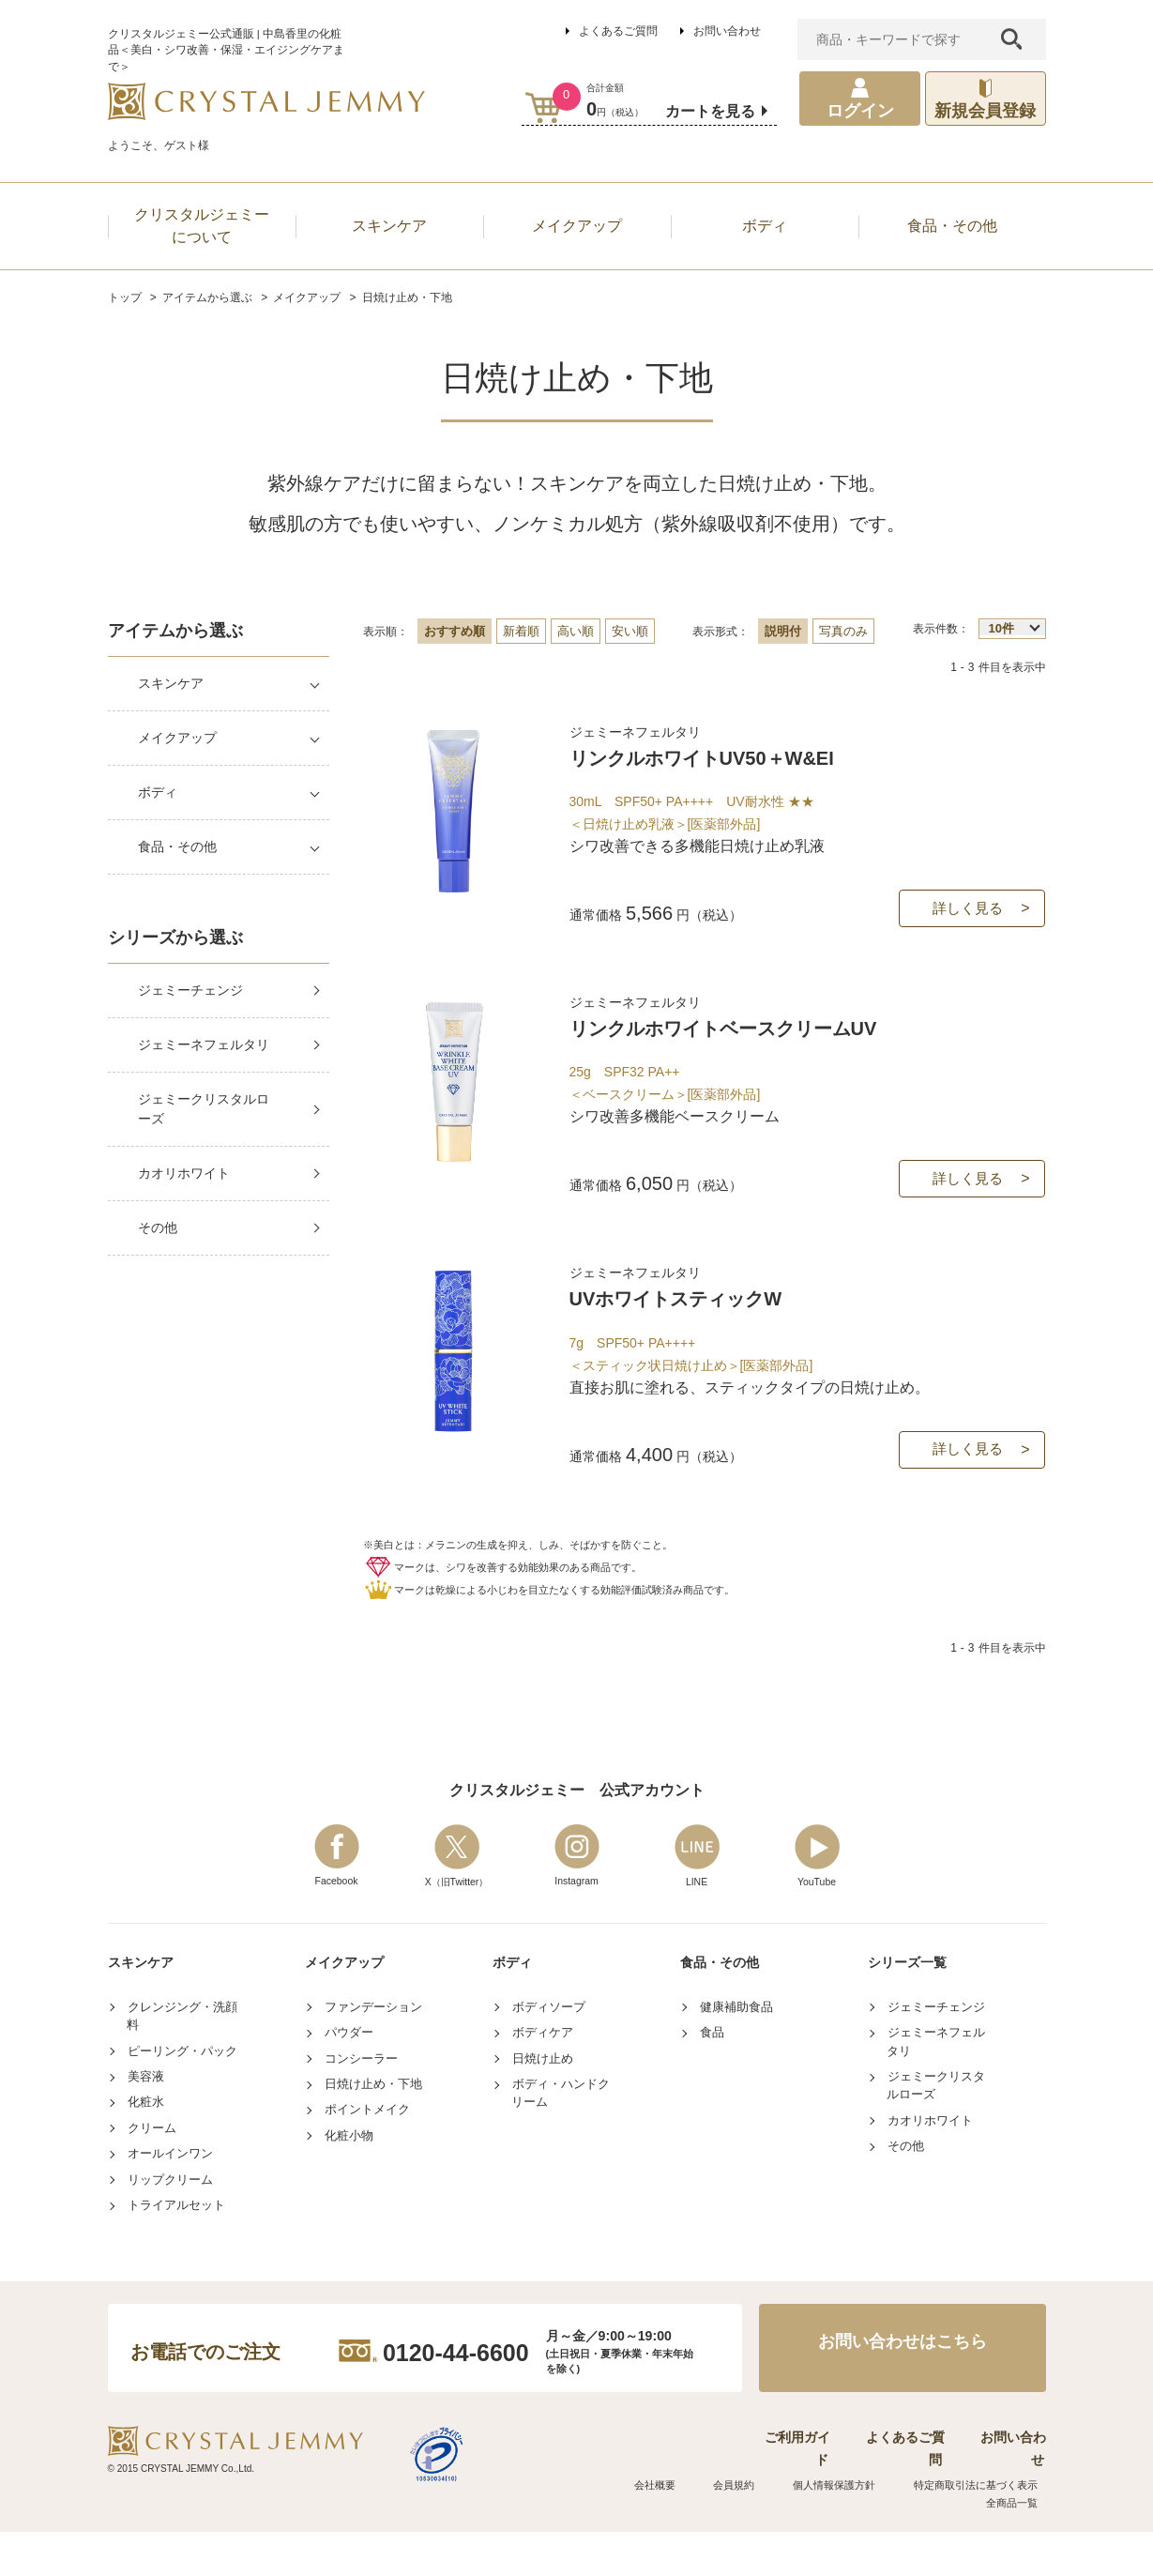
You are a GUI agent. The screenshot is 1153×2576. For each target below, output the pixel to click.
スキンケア (171, 683)
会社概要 (686, 2530)
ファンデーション (373, 2074)
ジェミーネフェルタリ (203, 1044)
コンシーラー (361, 2126)
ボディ (157, 792)
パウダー (349, 2101)
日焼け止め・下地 (373, 2152)
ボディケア (542, 2101)
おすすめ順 (454, 631)
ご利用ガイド (761, 2504)
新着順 (521, 631)
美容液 (146, 2145)
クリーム (152, 2195)
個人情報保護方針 (843, 2530)
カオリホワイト (184, 1173)
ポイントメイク (367, 2178)
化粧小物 (349, 2203)
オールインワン (170, 2222)
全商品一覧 (1018, 2546)
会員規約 (754, 2530)
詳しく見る (968, 929)
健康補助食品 (736, 2074)
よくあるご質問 (618, 31)
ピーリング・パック (182, 2118)
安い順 (630, 631)
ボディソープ (548, 2074)
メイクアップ (177, 737)
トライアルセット (176, 2273)
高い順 (575, 631)
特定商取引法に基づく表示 (978, 2530)
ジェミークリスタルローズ (203, 1108)
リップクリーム (170, 2247)
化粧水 (146, 2170)
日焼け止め (542, 2126)
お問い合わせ (727, 31)
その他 (157, 1227)
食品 (712, 2101)
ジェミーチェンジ (190, 990)
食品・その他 (177, 846)
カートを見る (710, 111)
